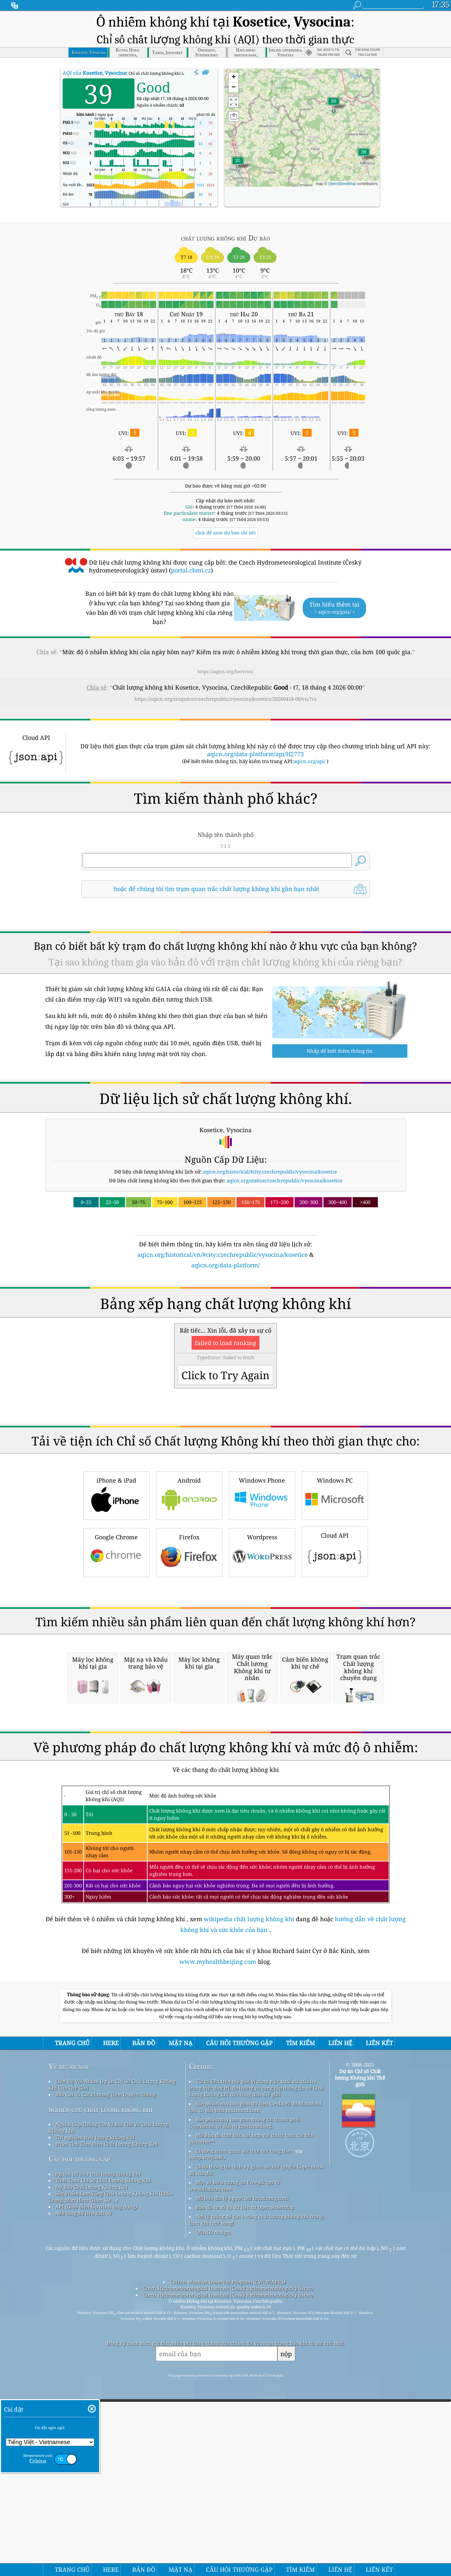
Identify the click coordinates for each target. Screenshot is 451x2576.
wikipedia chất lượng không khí (249, 2194)
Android (189, 1586)
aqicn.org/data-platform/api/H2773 (255, 754)
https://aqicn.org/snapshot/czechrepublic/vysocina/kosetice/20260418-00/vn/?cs (225, 699)
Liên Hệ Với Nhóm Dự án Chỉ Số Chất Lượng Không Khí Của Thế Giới (112, 2360)
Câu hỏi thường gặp (79, 2434)
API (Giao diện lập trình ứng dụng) (96, 2482)
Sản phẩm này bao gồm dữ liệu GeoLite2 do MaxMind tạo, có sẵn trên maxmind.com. (255, 2382)
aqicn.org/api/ (309, 761)
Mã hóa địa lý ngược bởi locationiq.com (242, 2473)
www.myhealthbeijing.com (218, 2237)
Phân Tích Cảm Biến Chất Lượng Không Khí (106, 2419)
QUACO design (213, 2507)
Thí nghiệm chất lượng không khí (94, 2413)
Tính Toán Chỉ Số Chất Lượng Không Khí (103, 2456)
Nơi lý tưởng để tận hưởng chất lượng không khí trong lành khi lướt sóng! (256, 2495)
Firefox (189, 1643)
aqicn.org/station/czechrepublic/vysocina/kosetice (284, 1180)
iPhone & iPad (116, 1586)
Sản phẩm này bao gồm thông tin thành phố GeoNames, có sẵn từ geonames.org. (244, 2398)
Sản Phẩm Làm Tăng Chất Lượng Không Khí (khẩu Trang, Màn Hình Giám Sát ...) (111, 2472)
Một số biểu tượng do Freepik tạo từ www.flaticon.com (234, 2461)
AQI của (94, 73)
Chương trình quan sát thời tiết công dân (243, 2426)
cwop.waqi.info (207, 2433)
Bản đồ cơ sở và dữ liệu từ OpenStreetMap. (245, 2483)
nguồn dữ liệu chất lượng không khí (98, 2449)
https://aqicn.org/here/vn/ (225, 671)
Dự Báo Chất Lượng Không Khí (91, 2462)
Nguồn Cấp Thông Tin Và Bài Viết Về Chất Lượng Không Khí (108, 2403)
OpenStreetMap (342, 183)
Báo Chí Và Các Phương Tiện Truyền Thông (105, 2370)
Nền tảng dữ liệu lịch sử (83, 2488)
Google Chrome (116, 1643)
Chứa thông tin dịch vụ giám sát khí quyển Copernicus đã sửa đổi (256, 2445)
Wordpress (262, 1643)
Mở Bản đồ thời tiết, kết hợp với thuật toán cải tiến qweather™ (251, 2413)
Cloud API (334, 1642)
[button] (333, 105)
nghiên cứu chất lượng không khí (101, 2385)
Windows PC (334, 1586)
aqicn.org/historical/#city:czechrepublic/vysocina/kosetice (270, 1171)
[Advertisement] (225, 1327)
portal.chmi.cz (191, 570)
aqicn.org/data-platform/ (225, 1265)
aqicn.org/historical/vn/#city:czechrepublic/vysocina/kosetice (222, 1254)
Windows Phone (262, 1586)
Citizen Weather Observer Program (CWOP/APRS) (227, 2557)
